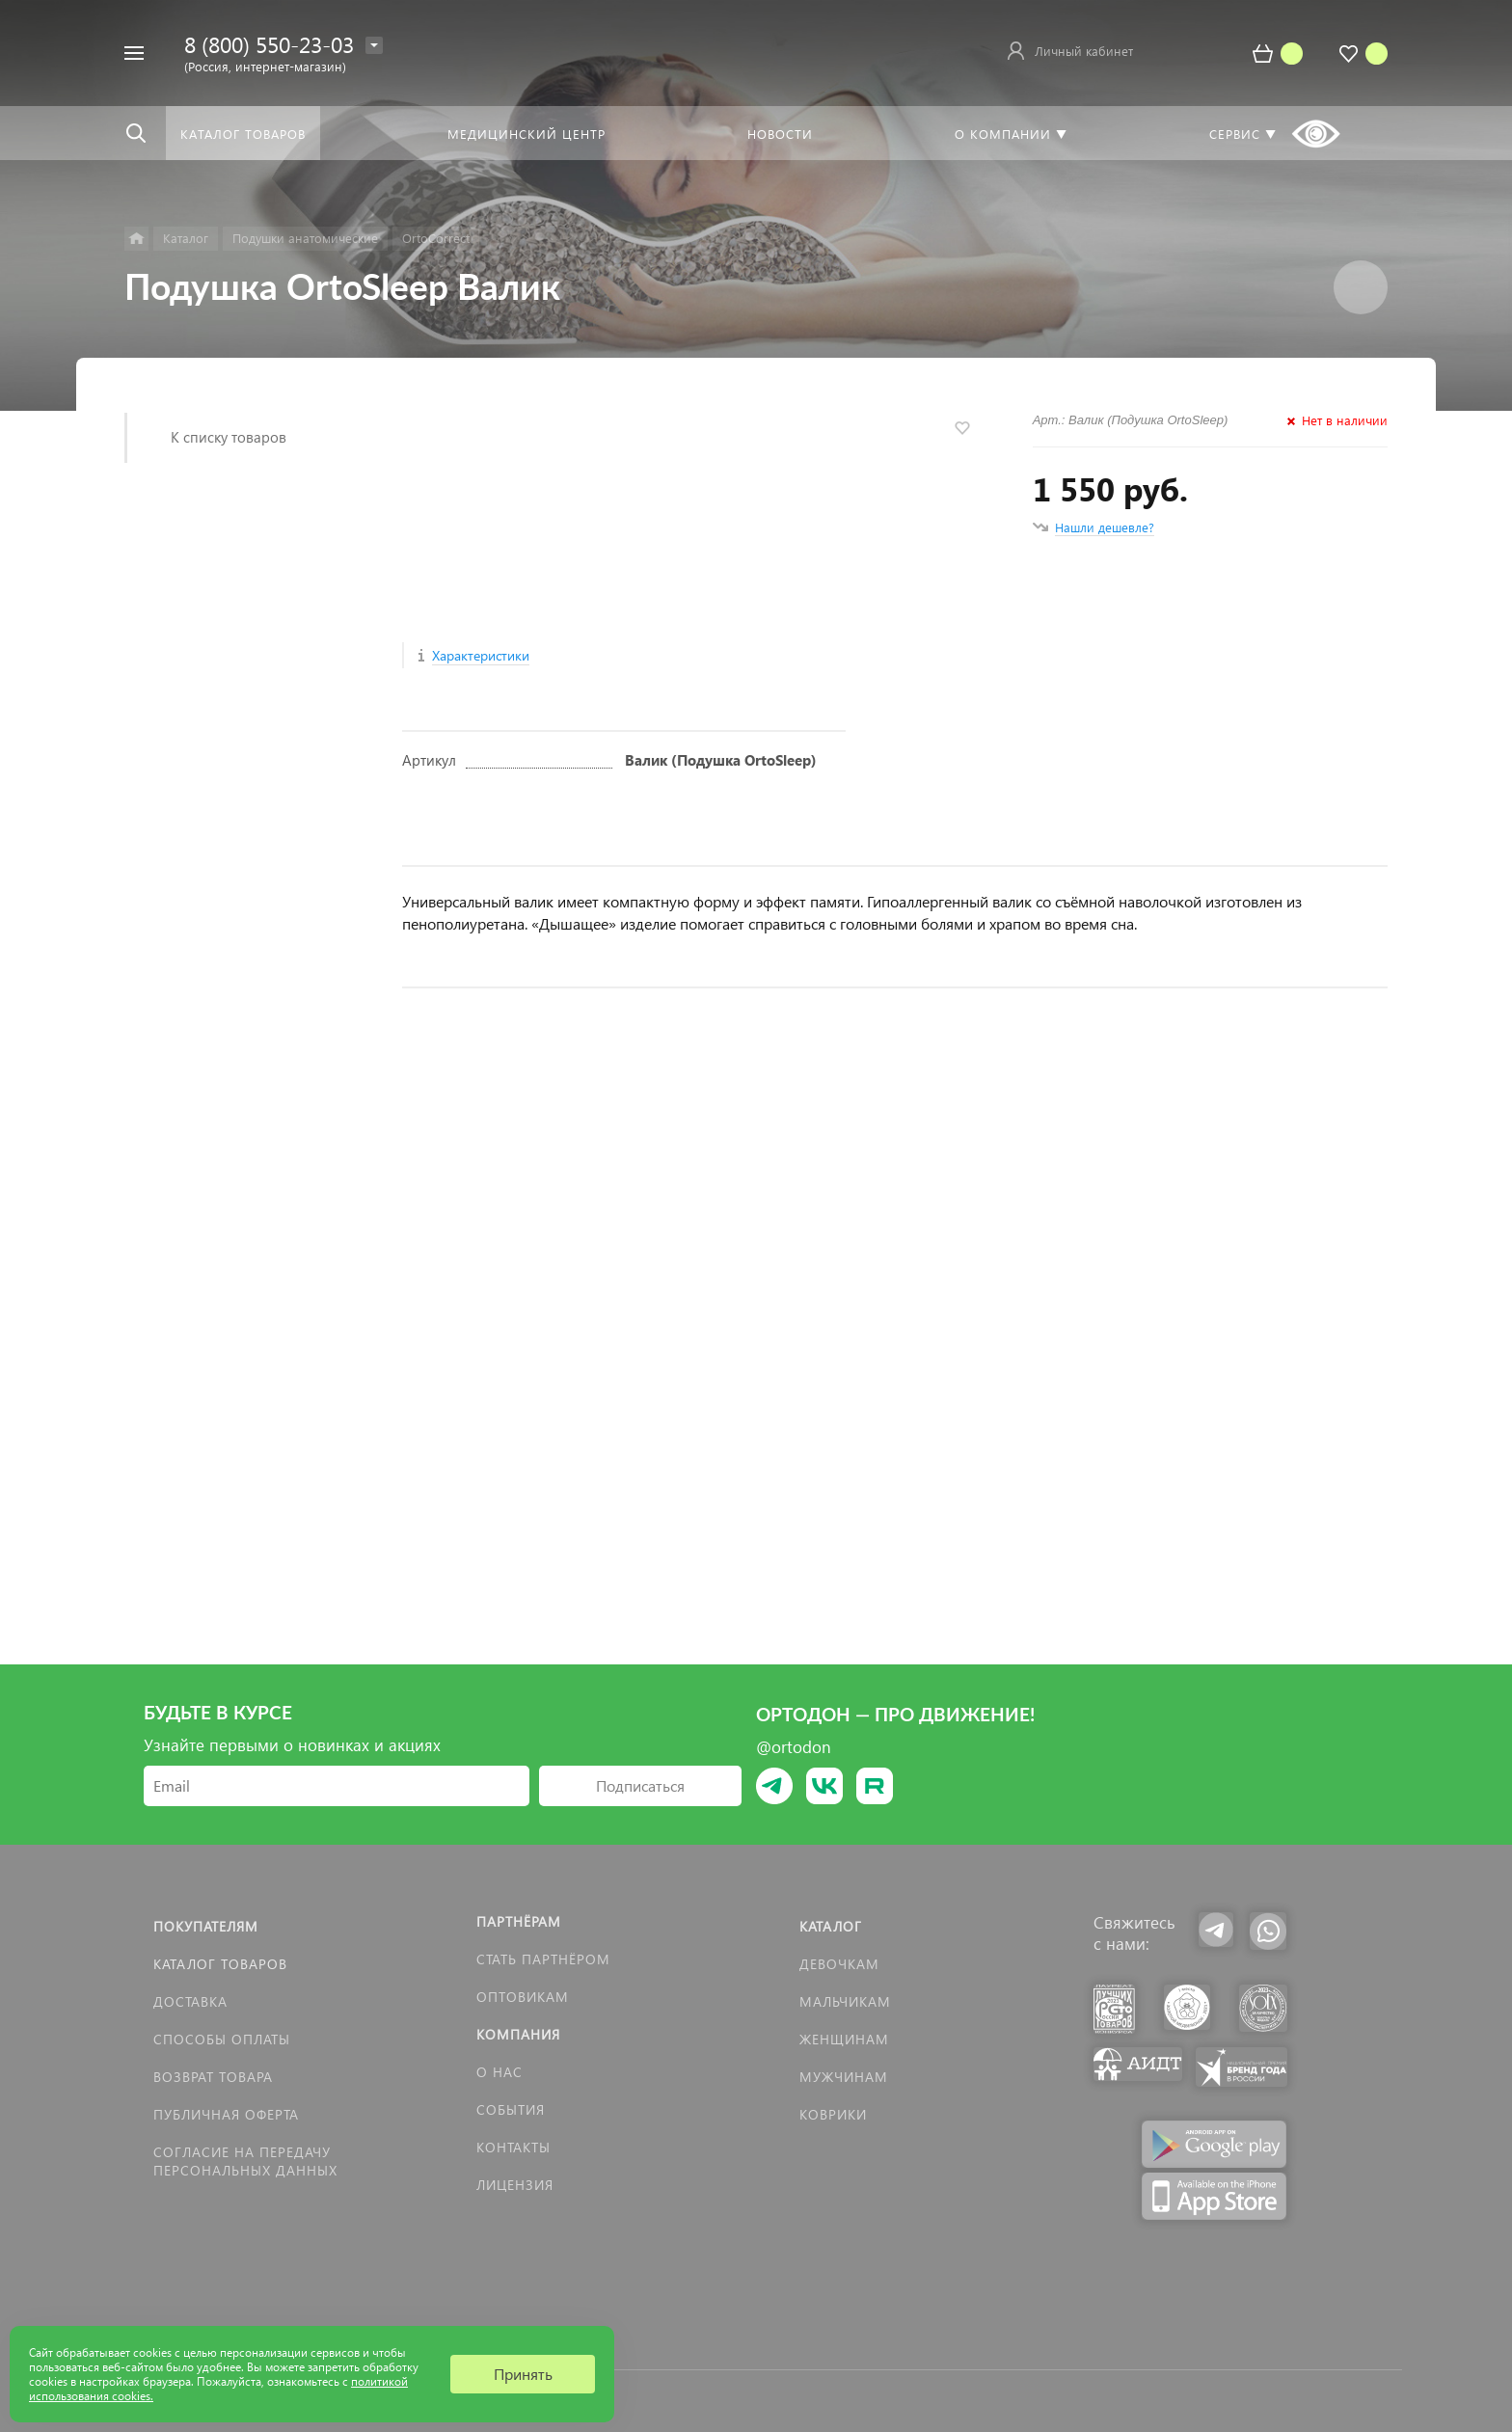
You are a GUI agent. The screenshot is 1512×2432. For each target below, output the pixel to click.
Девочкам (839, 1964)
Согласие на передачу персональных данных (245, 2161)
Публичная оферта (226, 2114)
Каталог (830, 1926)
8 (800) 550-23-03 (269, 44)
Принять (523, 2374)
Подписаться (640, 1785)
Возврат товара (213, 2076)
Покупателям (205, 1926)
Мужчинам (843, 2076)
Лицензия (515, 2184)
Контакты (513, 2147)
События (510, 2109)
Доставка (190, 2001)
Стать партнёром (543, 1959)
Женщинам (844, 2039)
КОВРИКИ (833, 2114)
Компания (518, 2034)
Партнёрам (518, 1921)
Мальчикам (845, 2001)
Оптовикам (522, 1996)
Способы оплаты (221, 2039)
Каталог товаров (220, 1964)
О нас (499, 2072)
